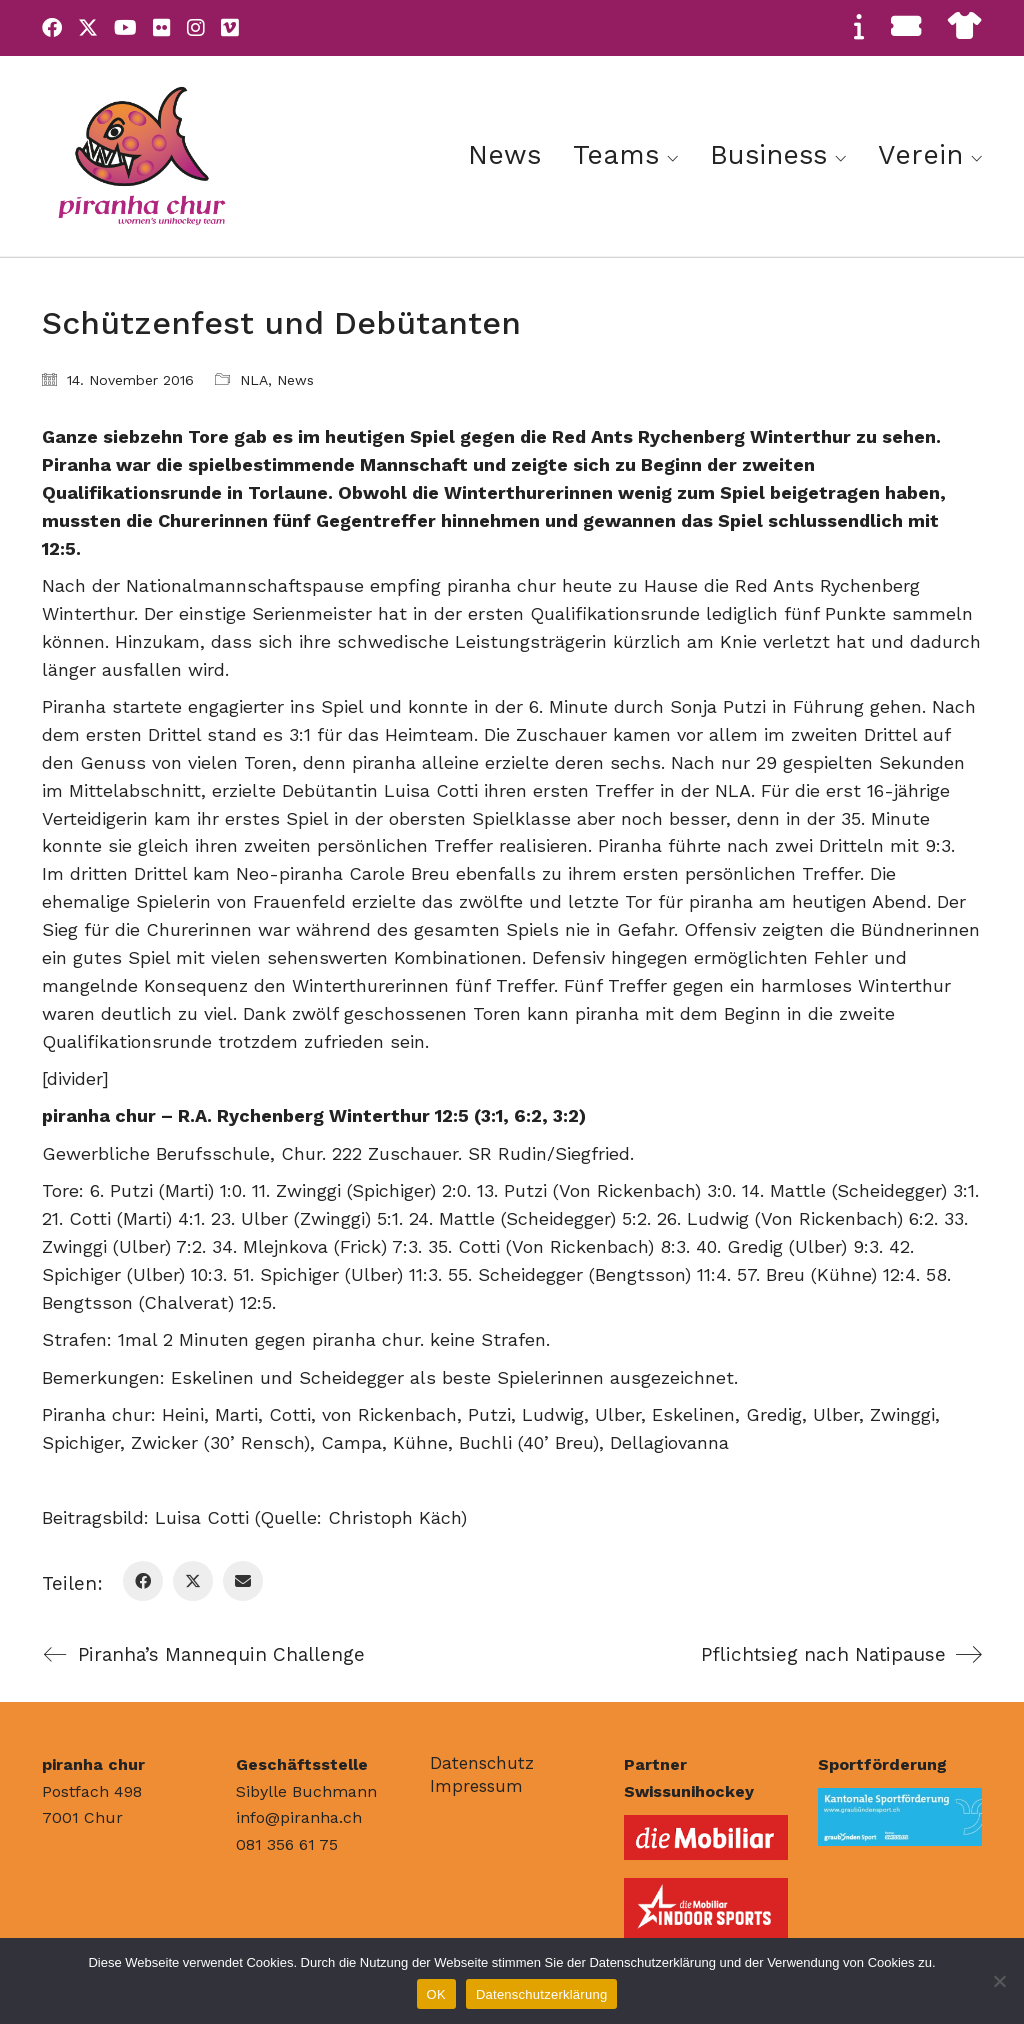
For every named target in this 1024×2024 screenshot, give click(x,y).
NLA (254, 380)
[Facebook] (143, 1581)
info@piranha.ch (299, 1817)
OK (436, 1994)
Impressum (476, 1786)
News (295, 380)
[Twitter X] (193, 1581)
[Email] (243, 1581)
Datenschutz (482, 1763)
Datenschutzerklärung (541, 1994)
